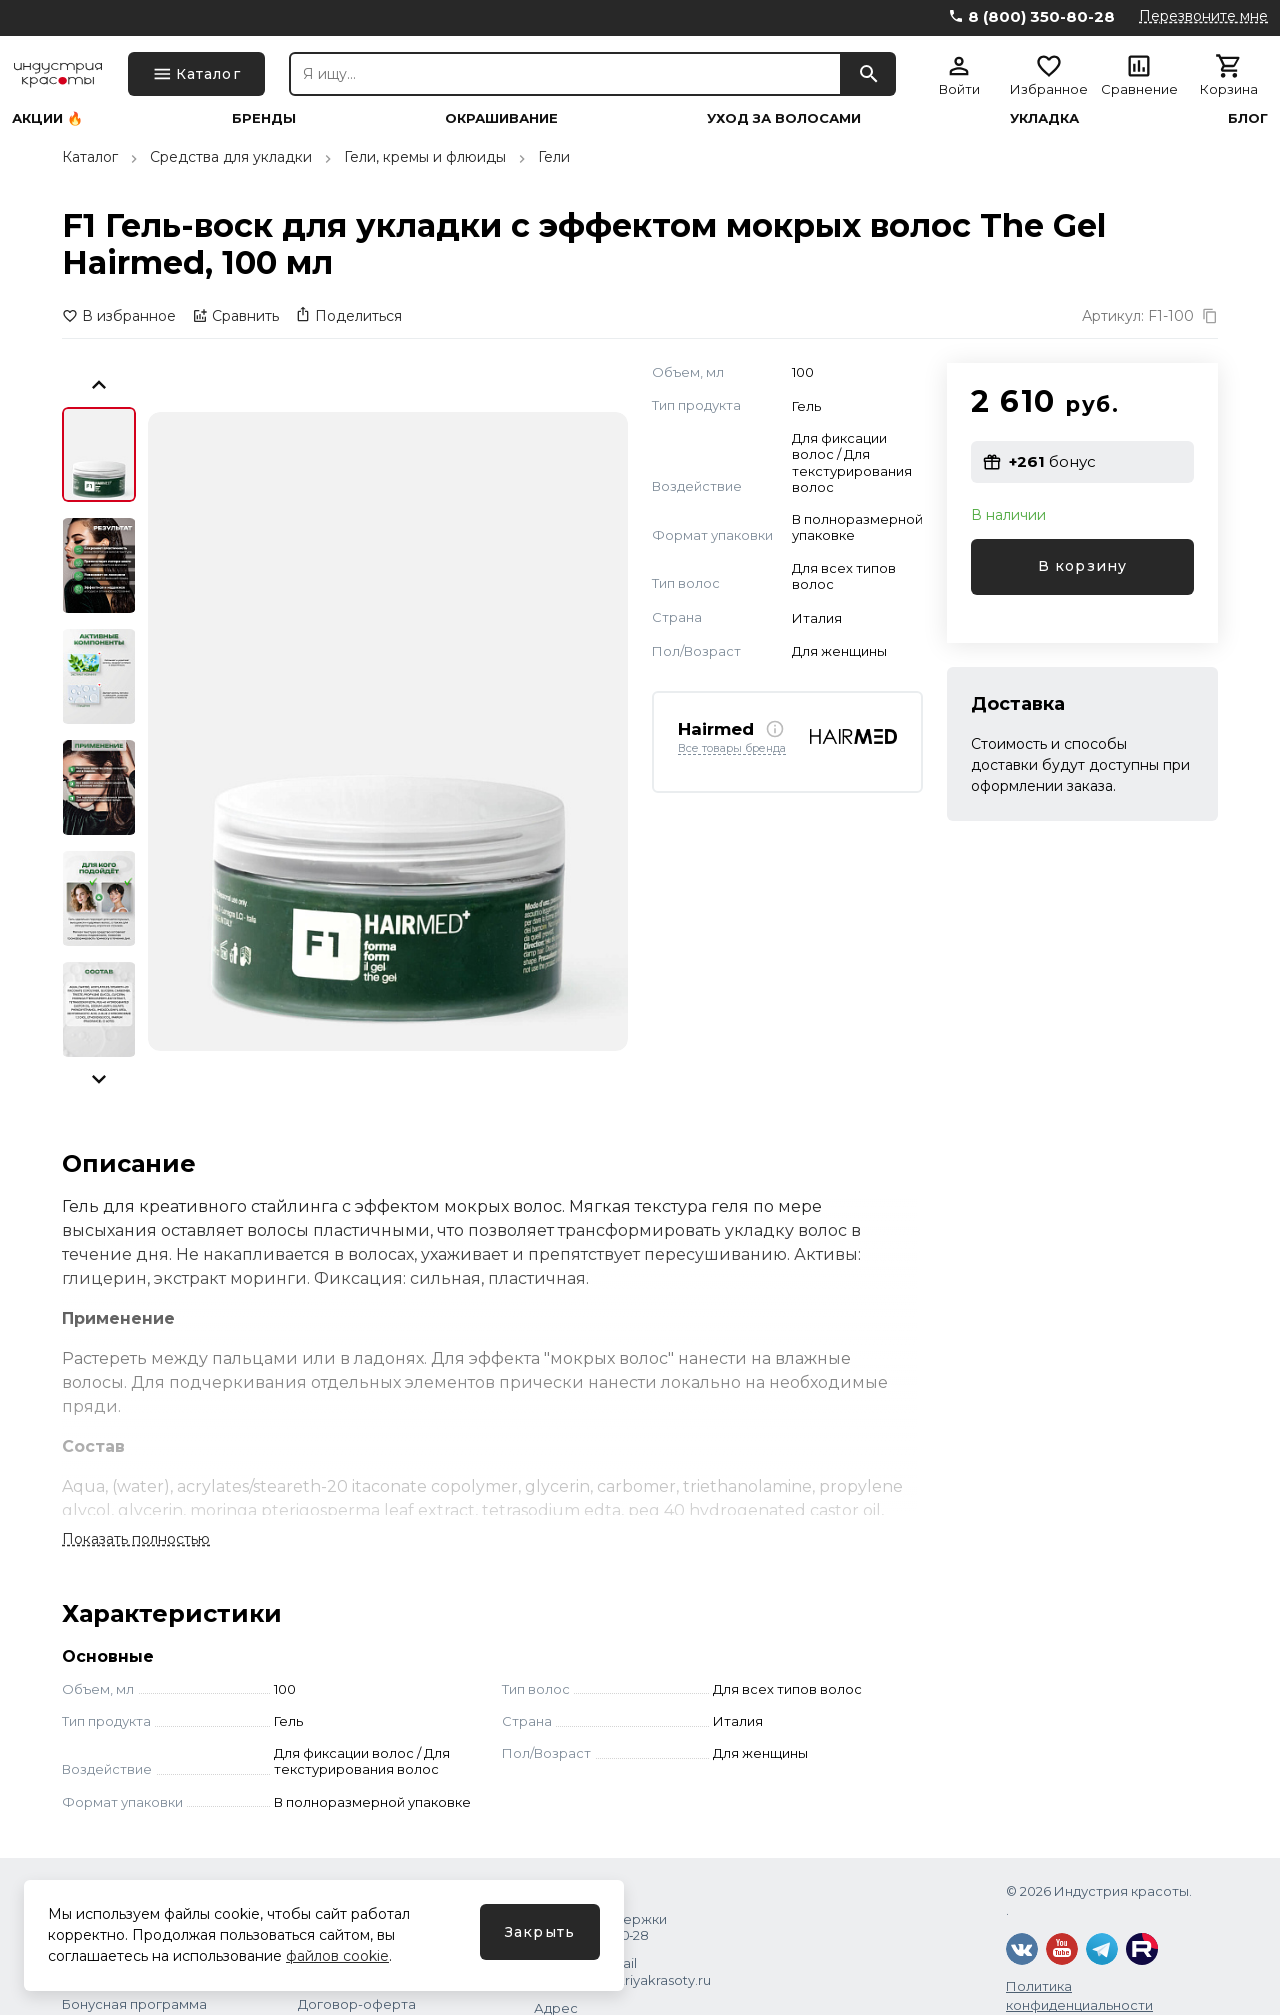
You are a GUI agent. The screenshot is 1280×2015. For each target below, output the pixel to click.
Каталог (90, 157)
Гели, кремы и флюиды (425, 157)
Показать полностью (136, 1539)
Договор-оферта (357, 2004)
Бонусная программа (134, 2004)
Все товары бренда (732, 749)
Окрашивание (501, 118)
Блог (1248, 118)
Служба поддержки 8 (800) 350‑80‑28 (600, 1927)
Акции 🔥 (47, 118)
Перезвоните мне (1203, 16)
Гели (554, 157)
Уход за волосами (784, 118)
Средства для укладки (231, 157)
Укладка (1044, 118)
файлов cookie (337, 1956)
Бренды (264, 118)
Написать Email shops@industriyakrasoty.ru (622, 1971)
